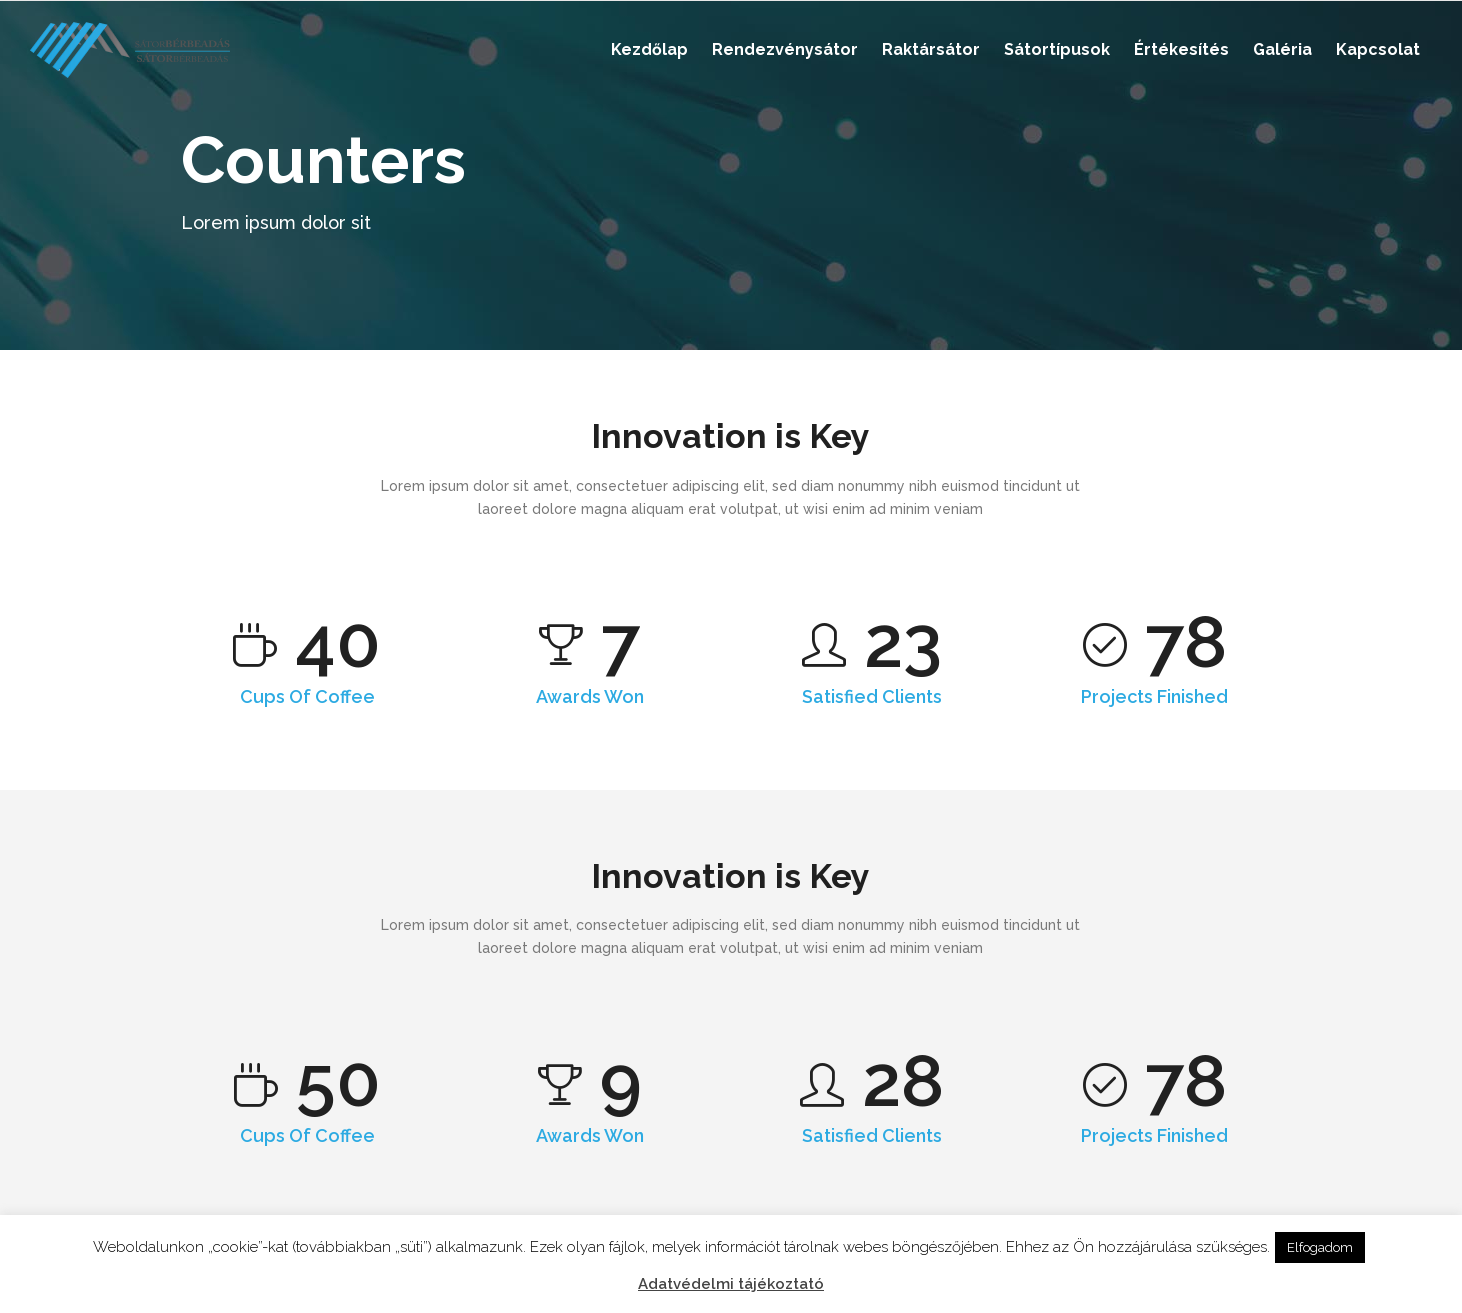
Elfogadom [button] (1320, 1247)
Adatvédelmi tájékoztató (731, 1284)
